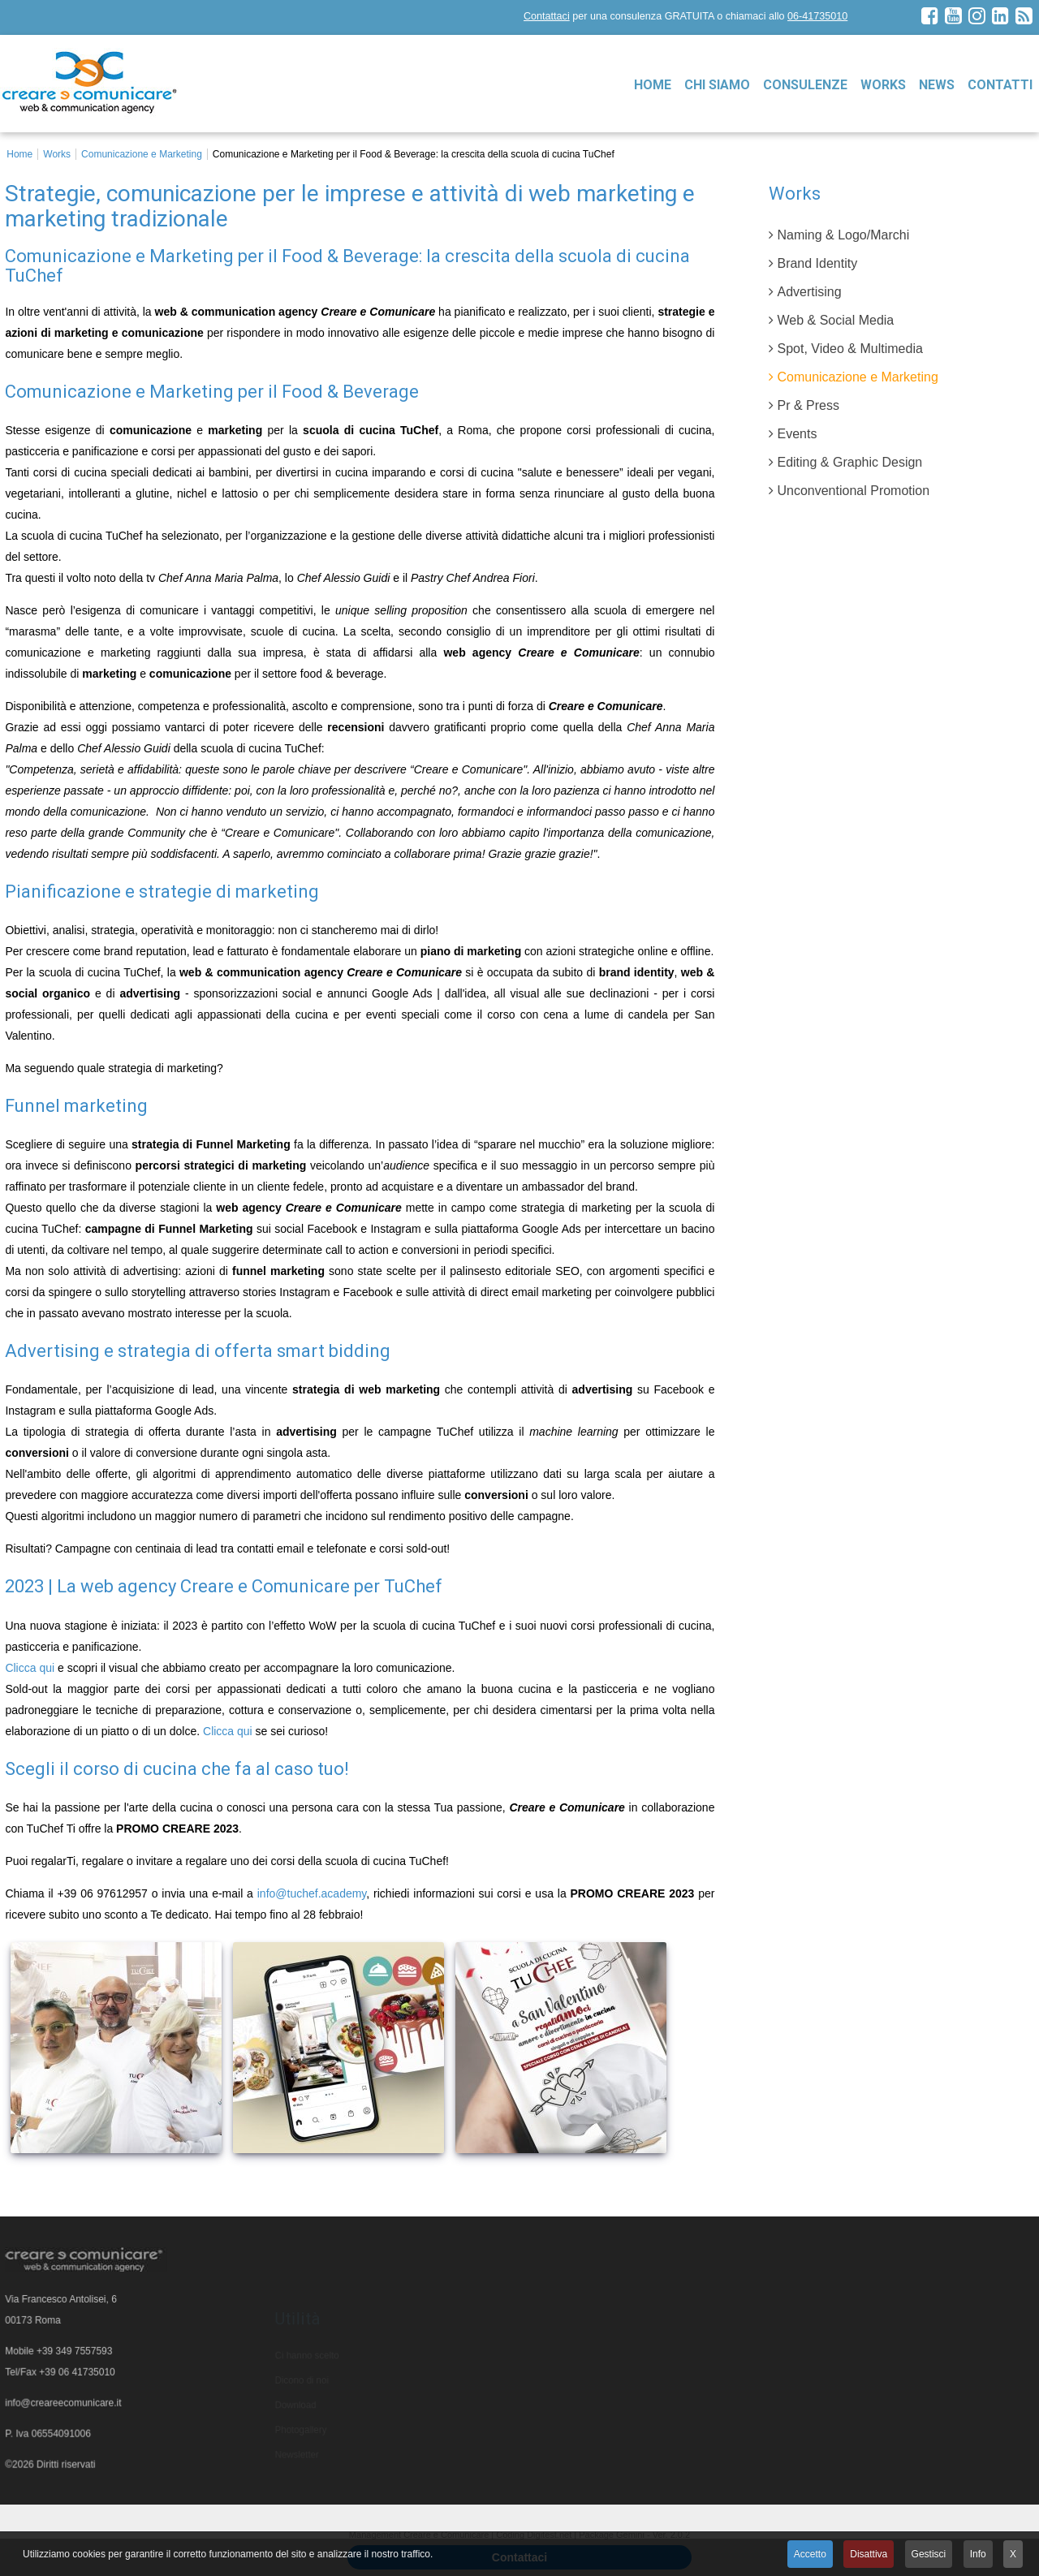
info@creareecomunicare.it (64, 2405)
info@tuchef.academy (312, 1893)
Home (652, 85)
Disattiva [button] (868, 2554)
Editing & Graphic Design (849, 462)
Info (978, 2554)
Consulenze (805, 85)
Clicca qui (29, 1667)
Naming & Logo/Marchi (843, 235)
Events (797, 434)
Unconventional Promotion (853, 491)
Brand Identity (817, 263)
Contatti (1000, 85)
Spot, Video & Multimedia (849, 348)
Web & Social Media (835, 320)
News (937, 85)
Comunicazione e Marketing (857, 377)
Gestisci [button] (929, 2554)
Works (883, 85)
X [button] (1013, 2554)
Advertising (809, 292)
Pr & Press (808, 405)
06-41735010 (817, 16)
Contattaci (547, 16)
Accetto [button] (810, 2554)
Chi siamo (717, 85)
